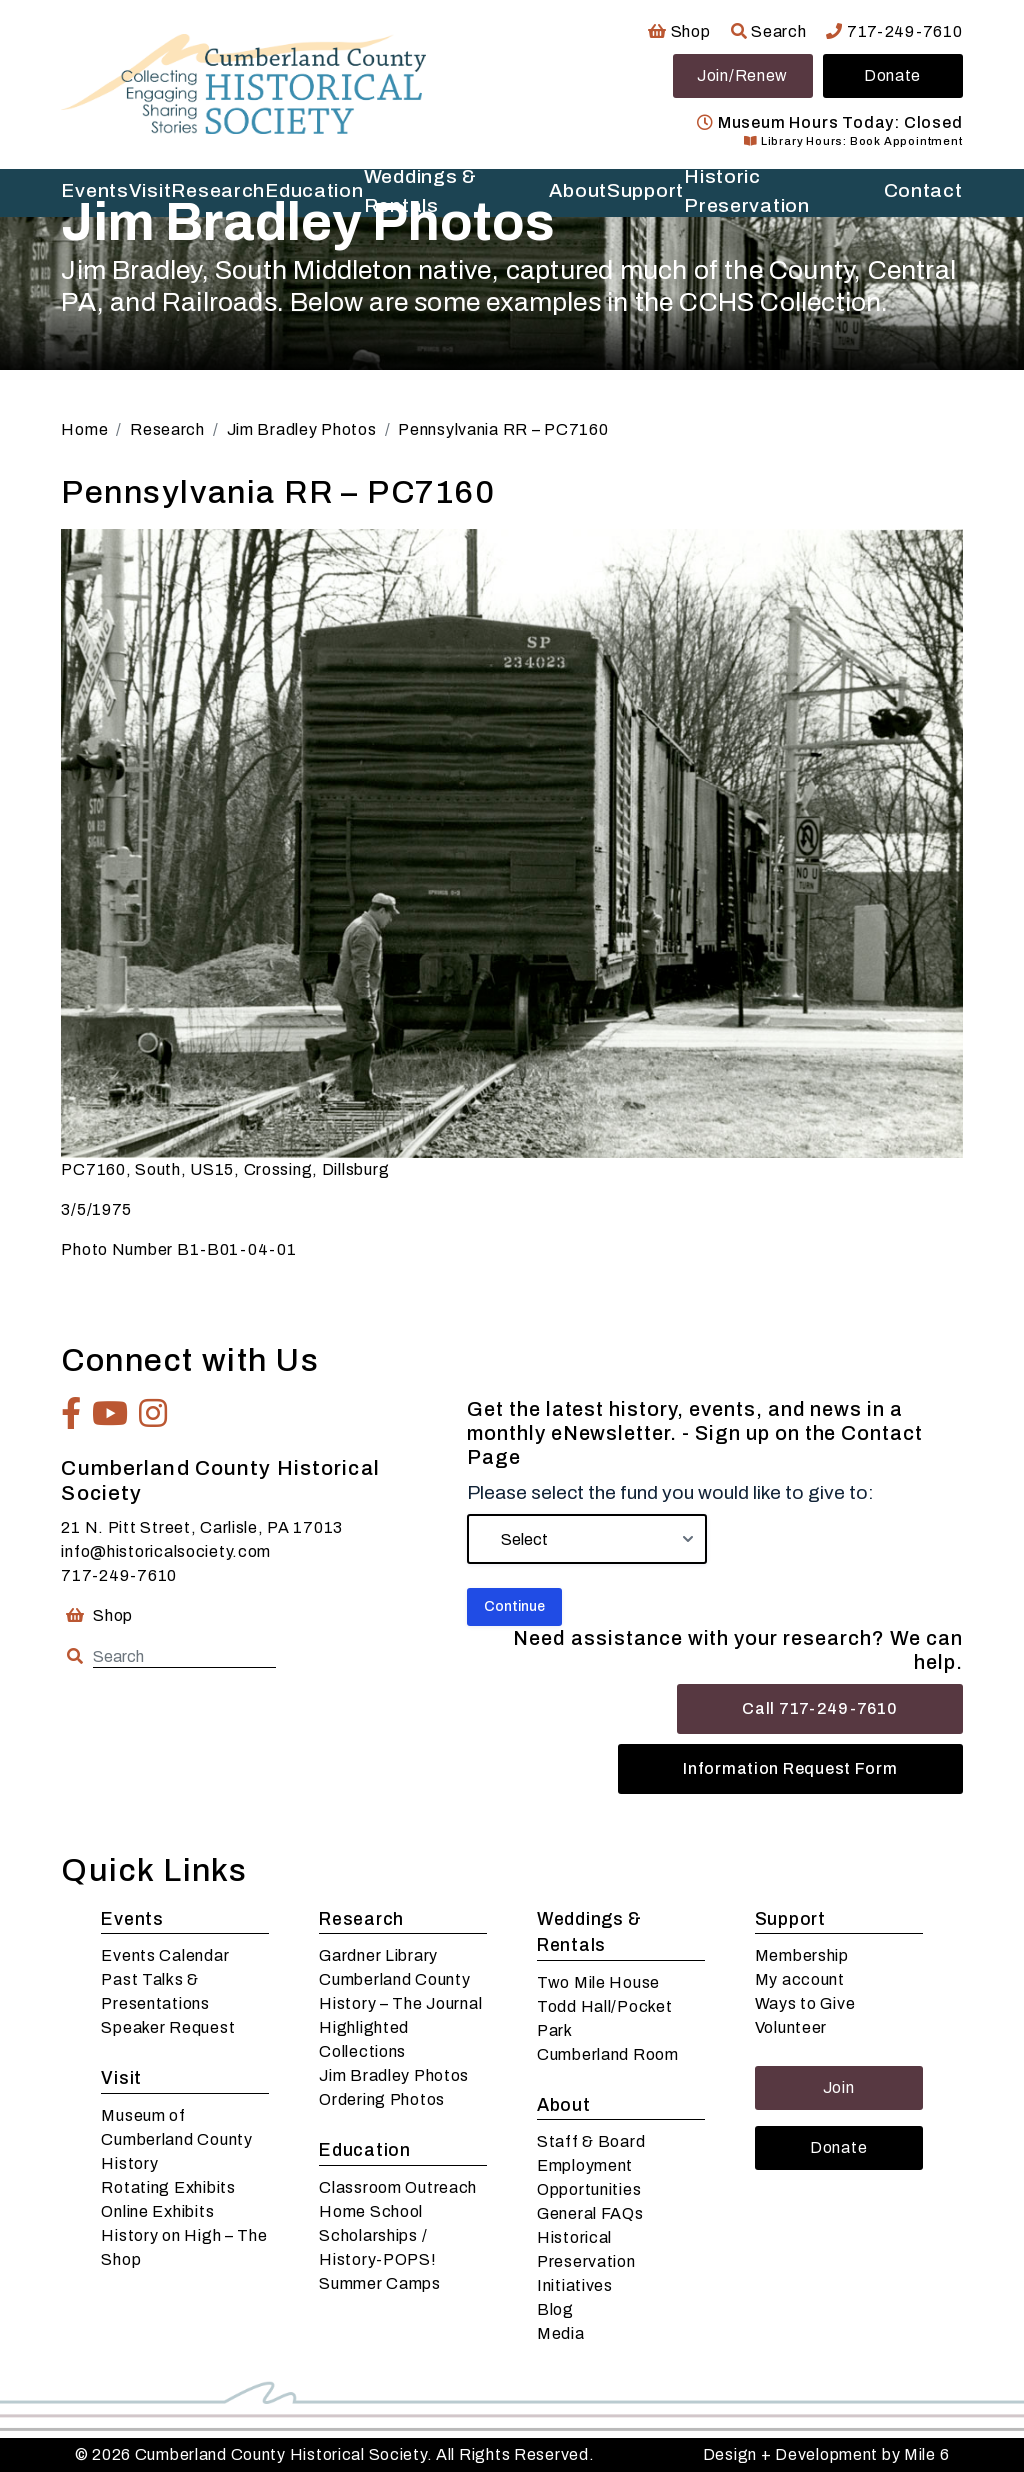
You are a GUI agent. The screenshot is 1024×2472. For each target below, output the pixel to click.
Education (364, 2150)
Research (361, 1919)
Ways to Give (805, 2003)
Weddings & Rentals (589, 1932)
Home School (371, 2211)
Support (790, 1919)
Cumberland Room (608, 2054)
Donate (892, 75)
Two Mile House (598, 1982)
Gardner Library (378, 1955)
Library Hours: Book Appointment (853, 141)
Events (132, 1919)
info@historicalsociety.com (166, 1551)
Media (561, 2333)
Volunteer (791, 2027)
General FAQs (590, 2213)
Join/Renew (742, 75)
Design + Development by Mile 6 (826, 2454)
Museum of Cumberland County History (176, 2139)
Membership (802, 1955)
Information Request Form (790, 1768)
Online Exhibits (157, 2211)
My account (800, 1979)
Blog (555, 2309)
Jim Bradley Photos (394, 2075)
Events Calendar (165, 1955)
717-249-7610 (894, 31)
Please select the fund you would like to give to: (670, 1492)
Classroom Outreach (398, 2187)
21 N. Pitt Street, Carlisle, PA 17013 (202, 1527)
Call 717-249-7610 (819, 1708)
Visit (121, 2078)
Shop (679, 31)
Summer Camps (380, 2283)
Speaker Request (168, 2027)
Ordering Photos (382, 2099)
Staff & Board (591, 2141)
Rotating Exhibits (168, 2187)
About (564, 2105)
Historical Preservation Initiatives (586, 2261)
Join (839, 2087)
